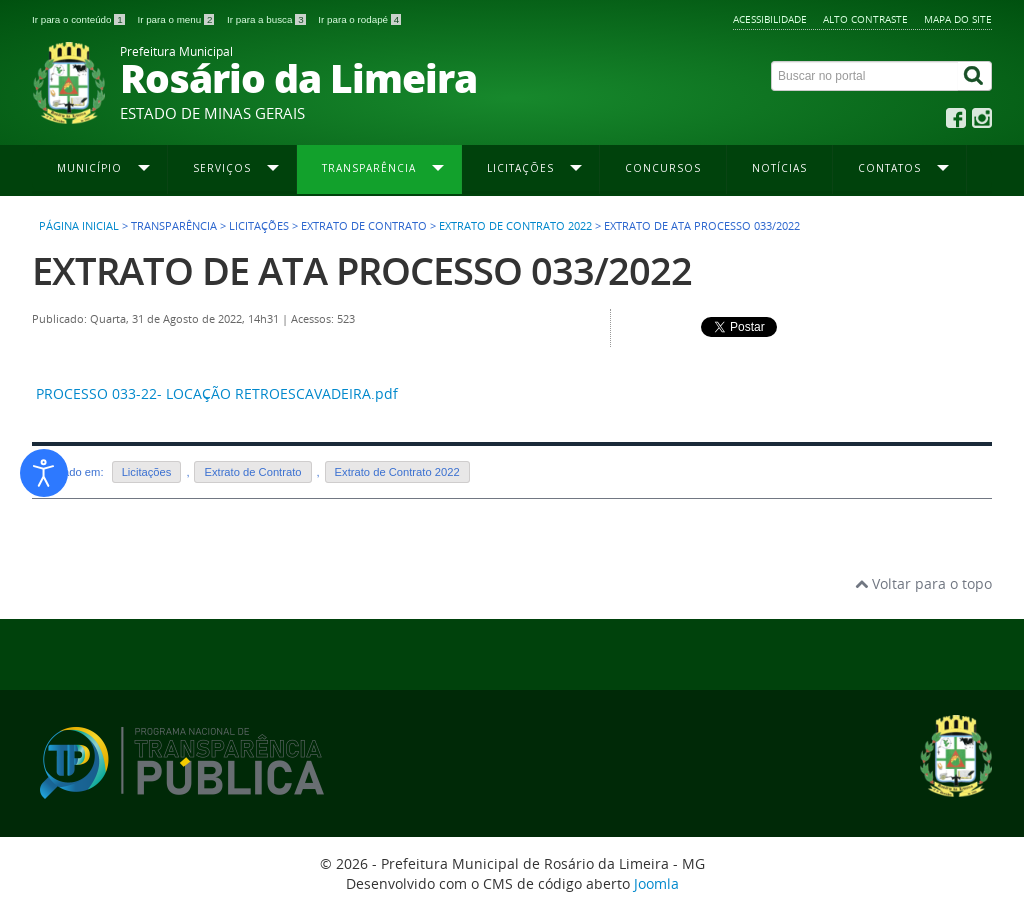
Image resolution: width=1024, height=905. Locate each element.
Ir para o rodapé (359, 19)
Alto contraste (865, 19)
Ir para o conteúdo (79, 19)
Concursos (663, 168)
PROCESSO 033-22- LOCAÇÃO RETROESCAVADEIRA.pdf (217, 393)
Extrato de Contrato (252, 472)
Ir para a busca (267, 19)
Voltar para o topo (923, 583)
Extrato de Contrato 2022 (515, 226)
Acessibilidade (770, 19)
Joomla (656, 883)
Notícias (779, 168)
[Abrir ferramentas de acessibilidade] (44, 473)
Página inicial (79, 226)
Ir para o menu (177, 19)
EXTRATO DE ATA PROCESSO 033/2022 (362, 270)
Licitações (147, 472)
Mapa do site (958, 19)
